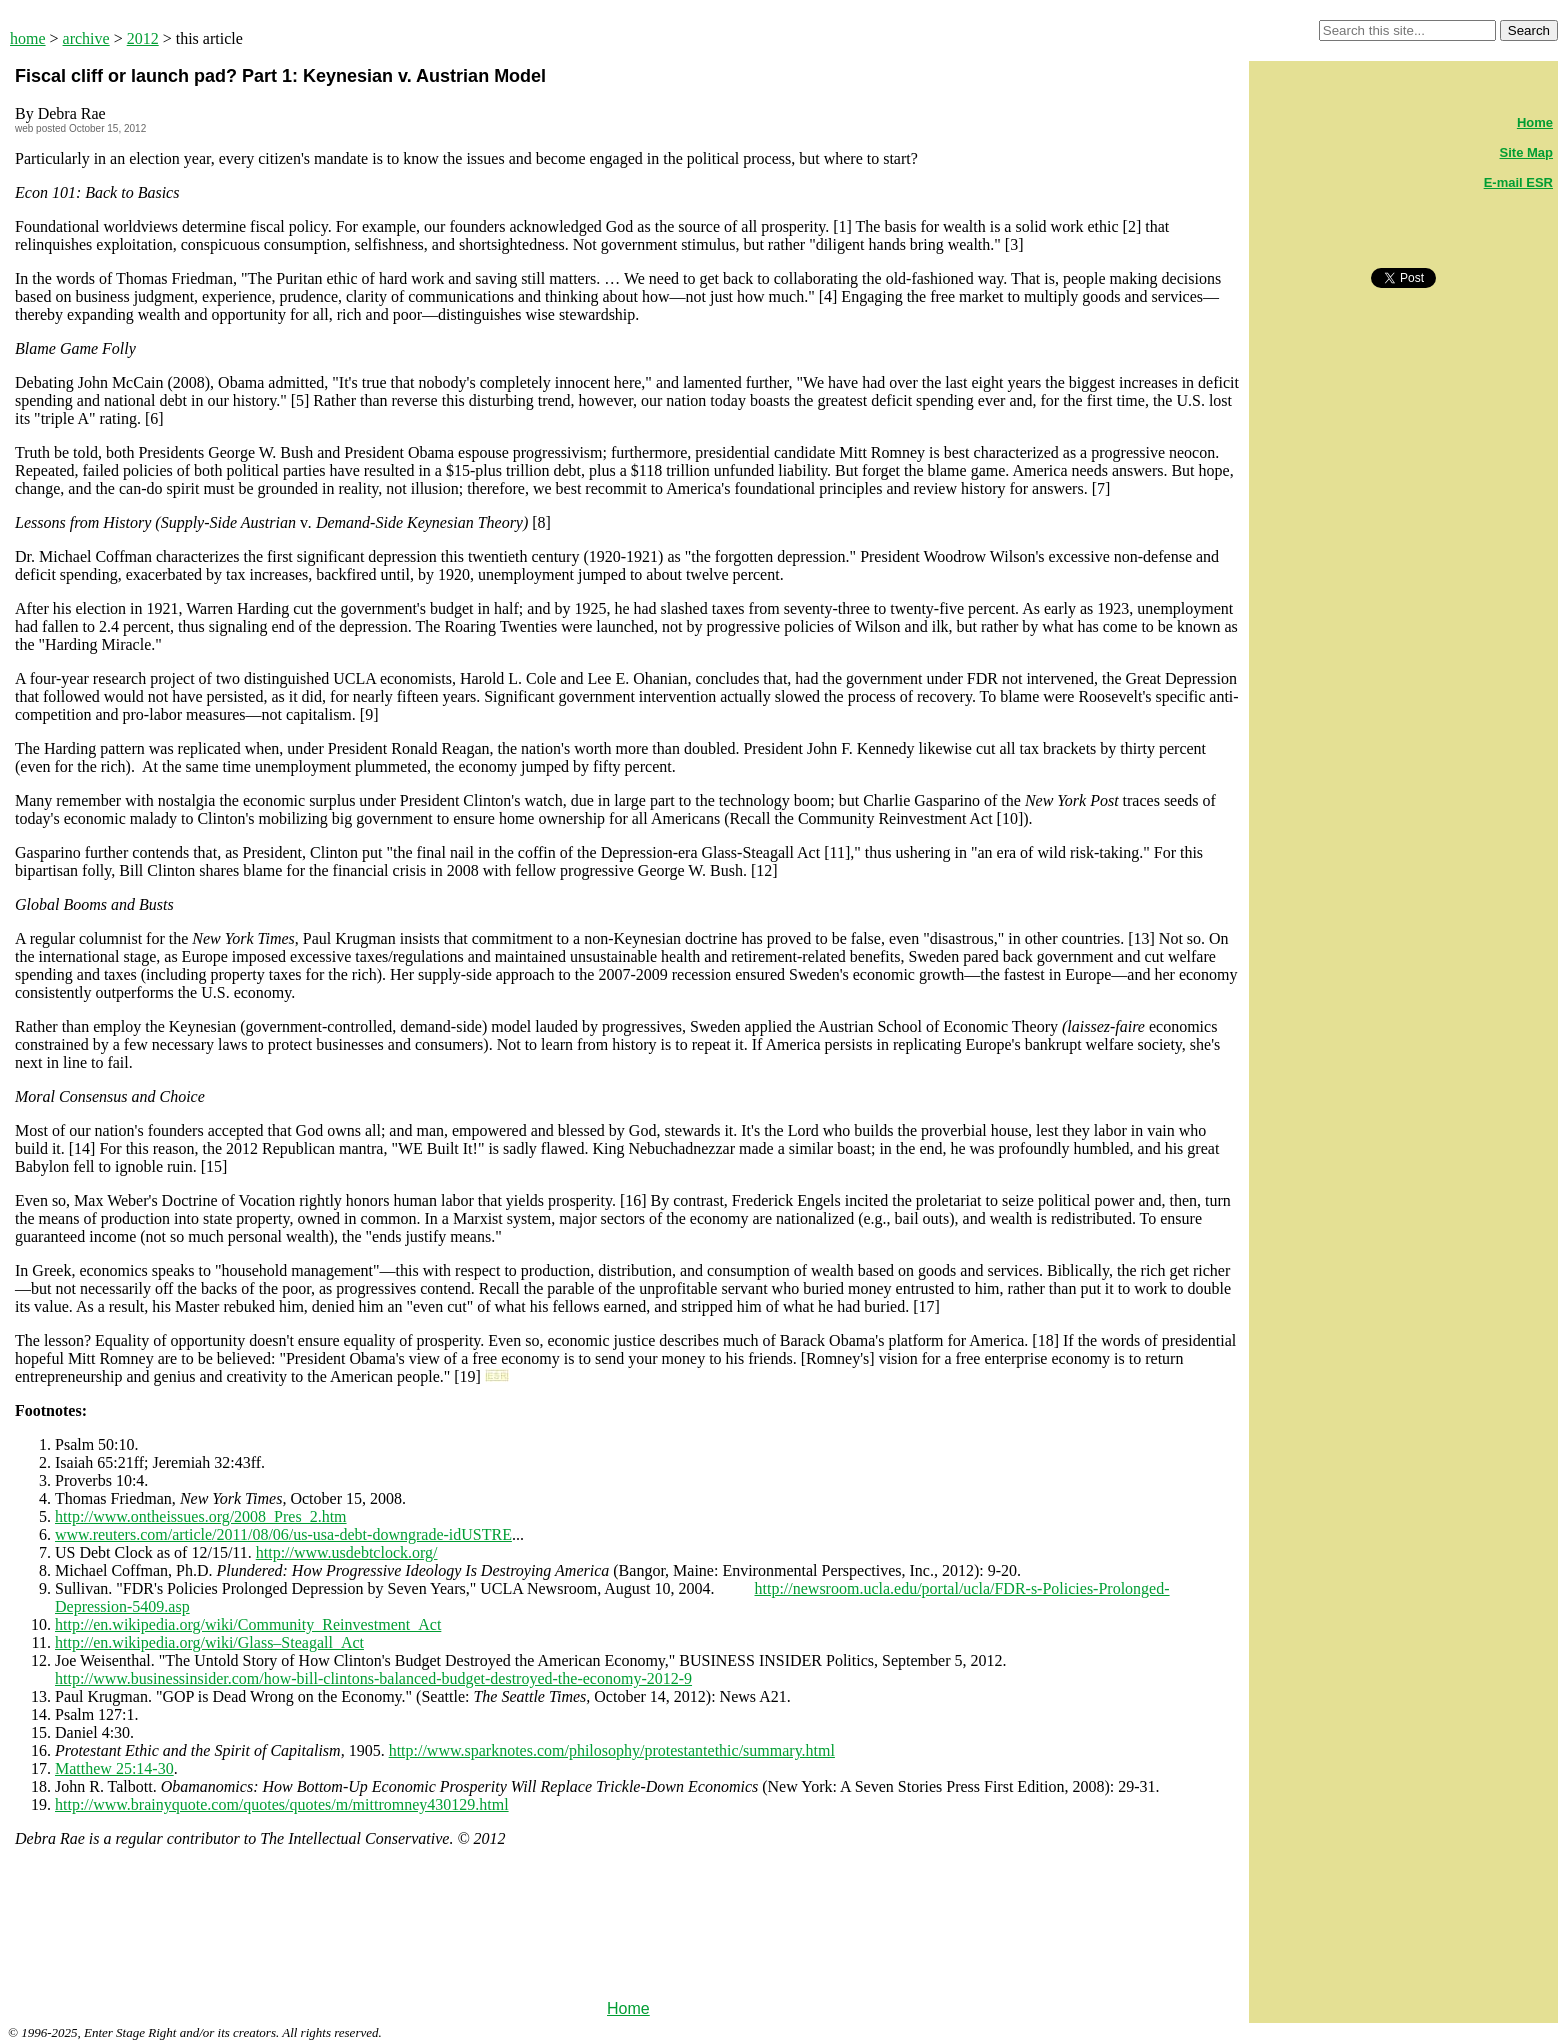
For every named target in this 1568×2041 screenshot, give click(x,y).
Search (1529, 30)
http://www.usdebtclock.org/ (347, 1552)
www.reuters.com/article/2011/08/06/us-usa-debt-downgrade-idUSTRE (283, 1534)
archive (86, 38)
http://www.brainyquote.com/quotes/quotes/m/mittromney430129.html (282, 1804)
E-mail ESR (1518, 182)
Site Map (1526, 152)
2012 (143, 38)
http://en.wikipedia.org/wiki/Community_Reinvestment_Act (248, 1624)
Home (628, 2008)
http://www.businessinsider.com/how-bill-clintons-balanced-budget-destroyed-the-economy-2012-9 (373, 1678)
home (28, 38)
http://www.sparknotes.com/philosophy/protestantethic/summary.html (612, 1750)
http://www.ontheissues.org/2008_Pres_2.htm (201, 1516)
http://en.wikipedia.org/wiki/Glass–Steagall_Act (209, 1642)
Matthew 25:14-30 (114, 1768)
